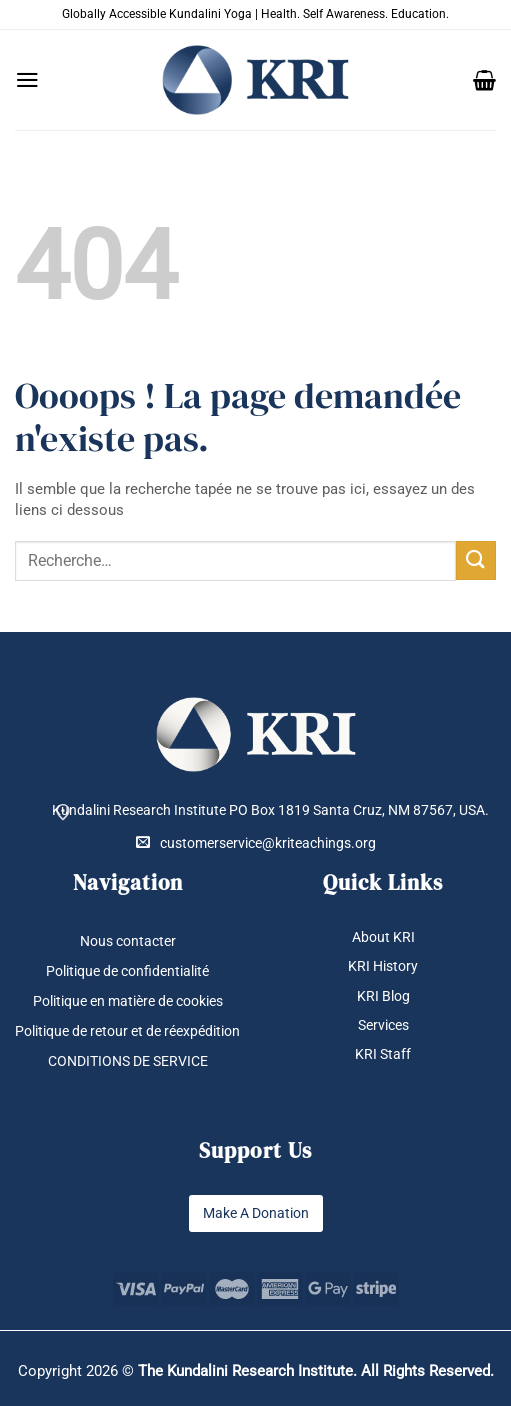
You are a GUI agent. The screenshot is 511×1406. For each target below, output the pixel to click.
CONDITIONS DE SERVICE (128, 1061)
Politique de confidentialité (127, 971)
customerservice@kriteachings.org (256, 842)
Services (383, 1025)
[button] (27, 80)
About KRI (383, 937)
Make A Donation (256, 1214)
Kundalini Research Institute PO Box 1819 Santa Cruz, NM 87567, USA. (270, 810)
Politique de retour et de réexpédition (127, 1031)
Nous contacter (128, 941)
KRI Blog (383, 996)
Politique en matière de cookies (128, 1001)
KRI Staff (383, 1054)
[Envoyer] (476, 560)
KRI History (383, 967)
